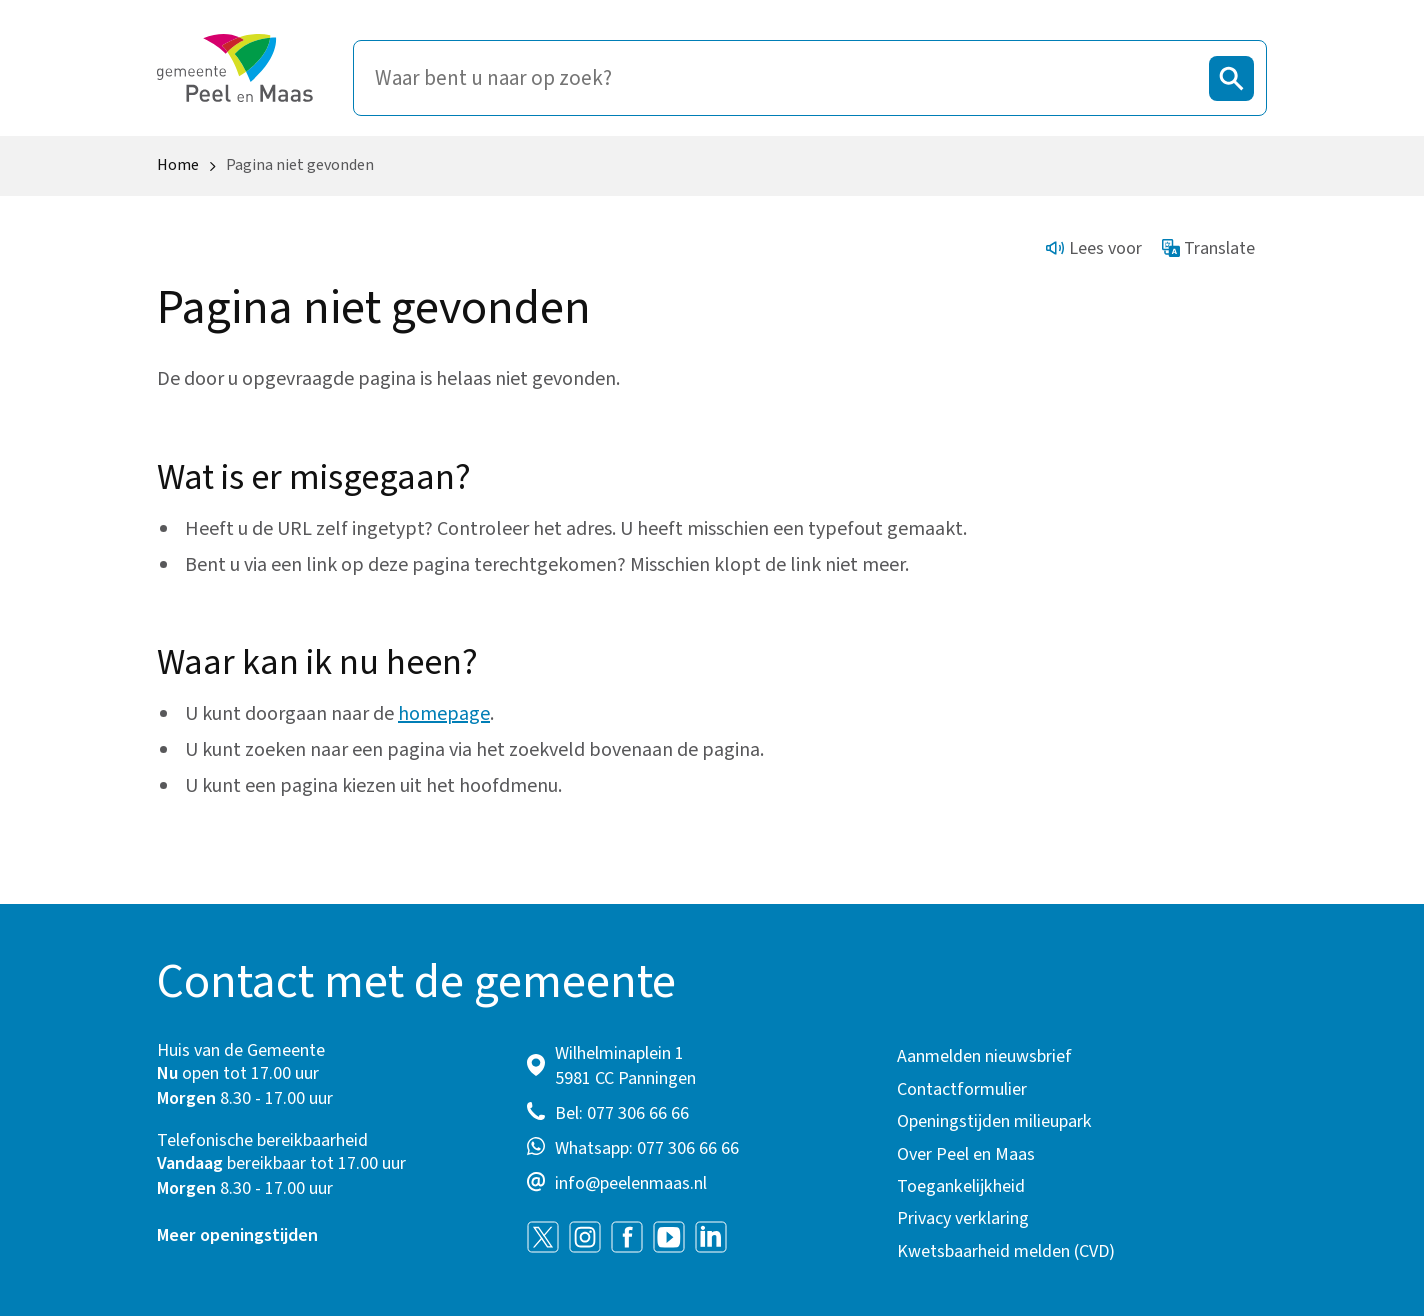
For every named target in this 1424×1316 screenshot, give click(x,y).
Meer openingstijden (237, 1235)
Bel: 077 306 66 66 (622, 1113)
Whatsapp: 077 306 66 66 (647, 1148)
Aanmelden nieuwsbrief (984, 1056)
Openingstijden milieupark (994, 1121)
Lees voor (1094, 248)
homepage (444, 714)
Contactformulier (962, 1089)
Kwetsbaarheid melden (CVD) (1006, 1251)
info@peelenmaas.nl (631, 1183)
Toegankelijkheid (961, 1186)
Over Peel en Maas (966, 1154)
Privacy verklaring (963, 1218)
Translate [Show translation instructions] (1209, 248)
